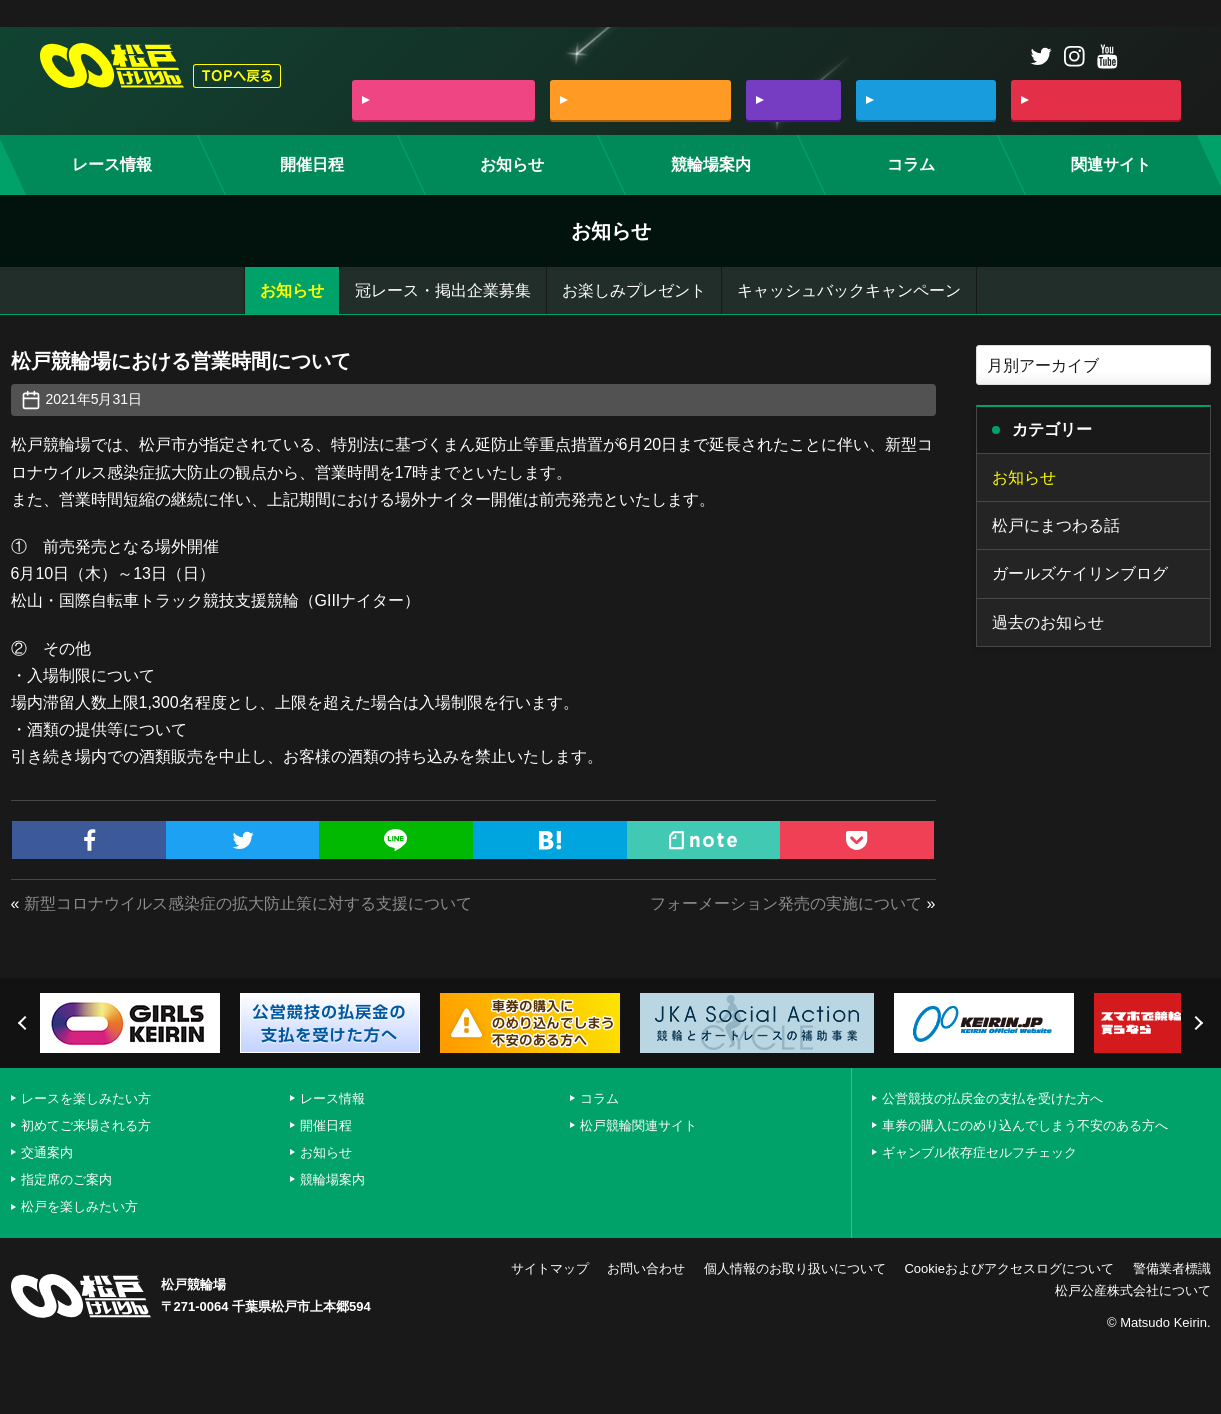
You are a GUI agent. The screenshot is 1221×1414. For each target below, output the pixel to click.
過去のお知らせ (1048, 622)
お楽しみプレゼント (634, 290)
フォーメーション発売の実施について (786, 903)
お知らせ (292, 290)
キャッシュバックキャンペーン (849, 290)
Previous (25, 1023)
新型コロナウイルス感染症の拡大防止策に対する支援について (248, 903)
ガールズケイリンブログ (1080, 573)
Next (1196, 1023)
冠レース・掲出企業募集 (443, 290)
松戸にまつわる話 (1056, 525)
